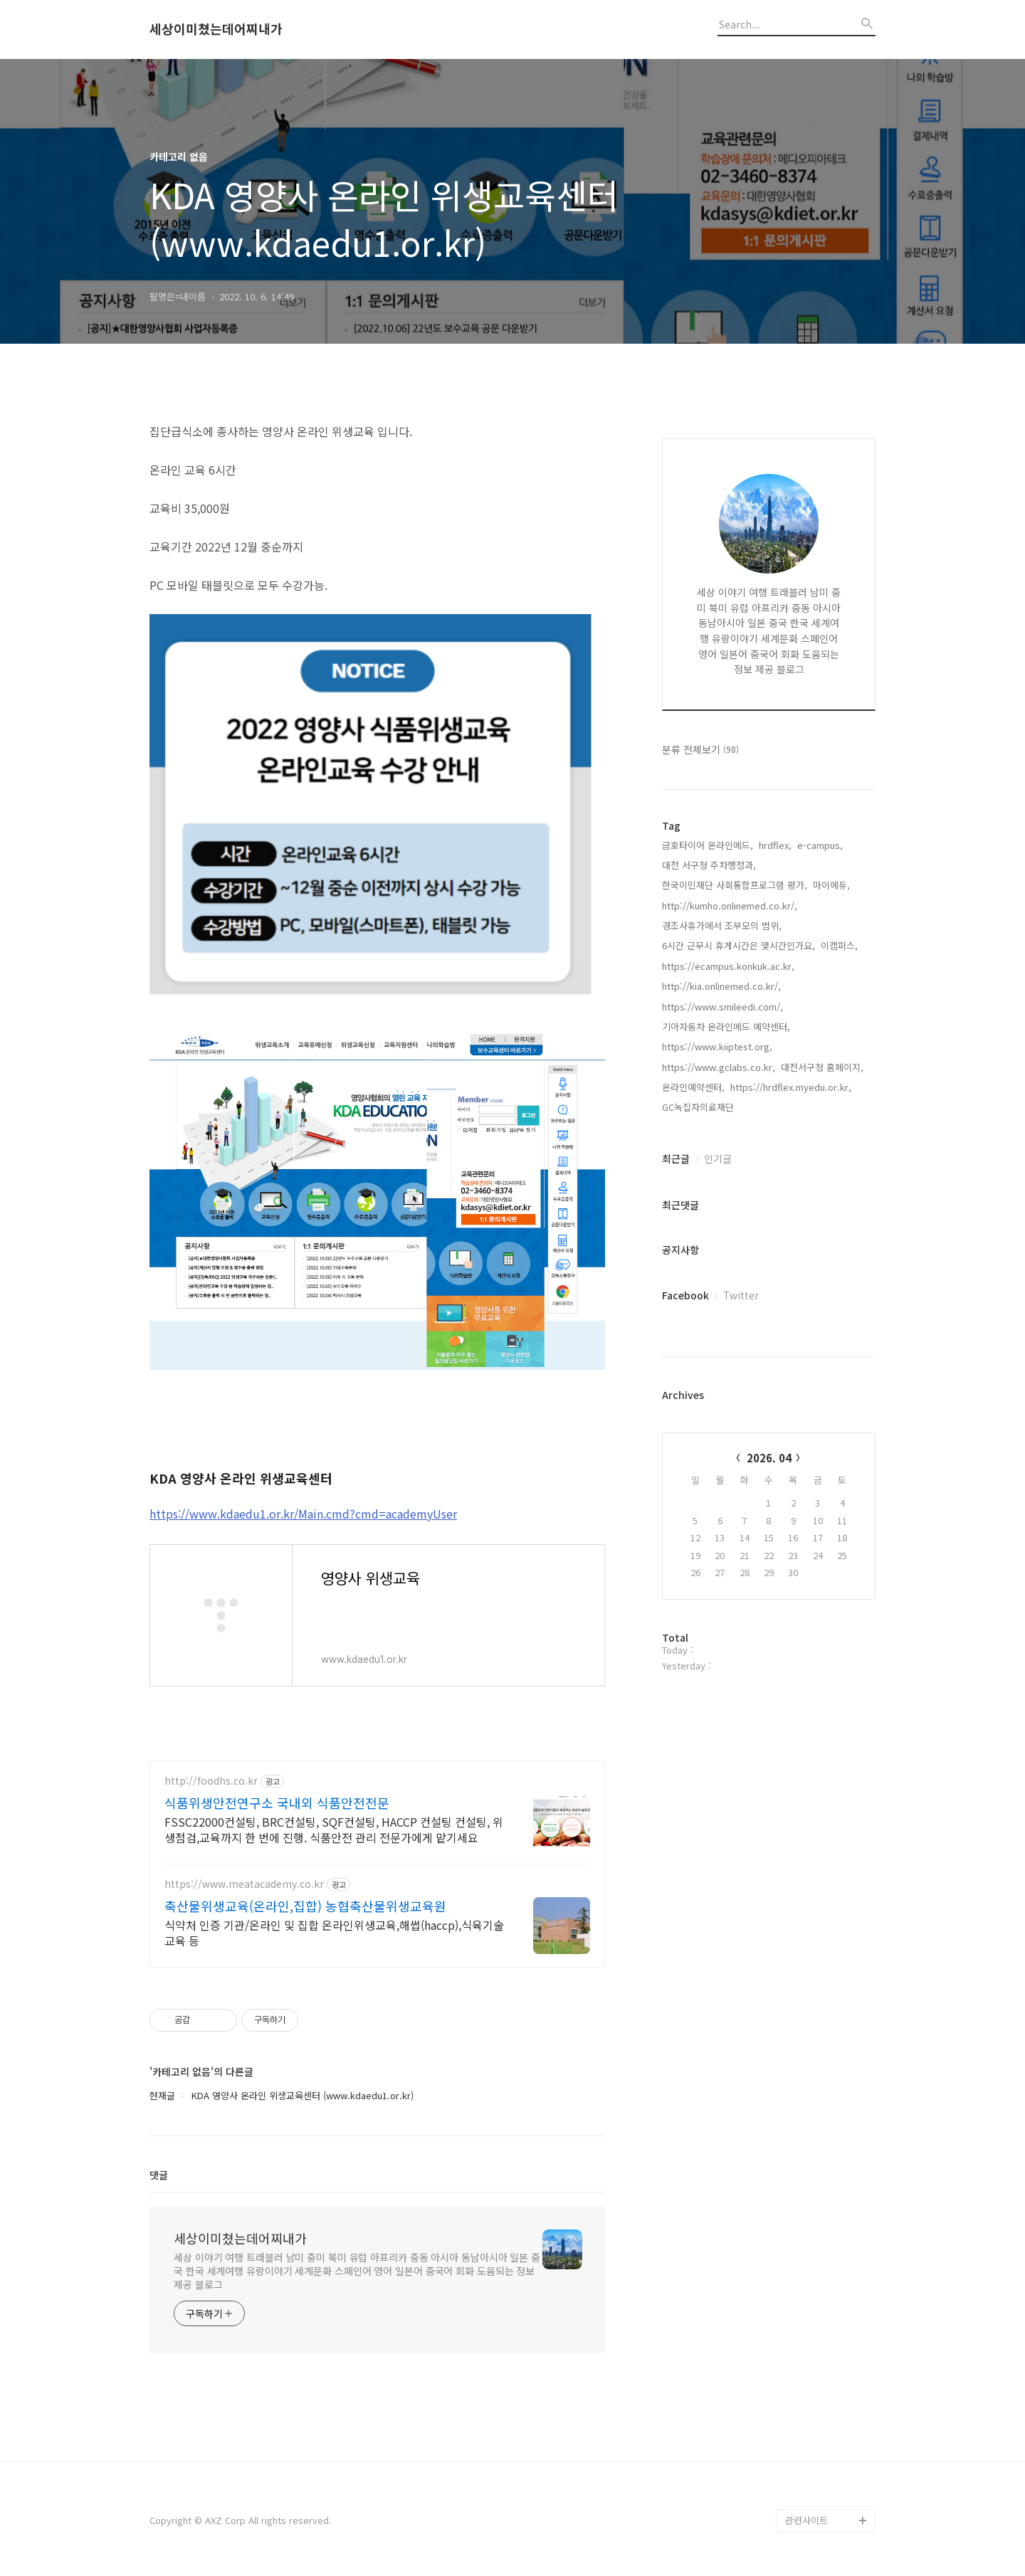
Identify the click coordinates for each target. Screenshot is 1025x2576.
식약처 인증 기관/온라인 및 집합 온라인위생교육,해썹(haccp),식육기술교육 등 (334, 1932)
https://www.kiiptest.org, (717, 1046)
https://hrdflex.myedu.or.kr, (790, 1087)
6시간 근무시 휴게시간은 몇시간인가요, (738, 945)
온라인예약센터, (693, 1087)
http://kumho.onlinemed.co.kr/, (729, 905)
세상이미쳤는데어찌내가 (216, 29)
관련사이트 (806, 2520)
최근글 (676, 1158)
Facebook (685, 1295)
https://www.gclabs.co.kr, (718, 1067)
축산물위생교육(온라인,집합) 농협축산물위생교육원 (305, 1905)
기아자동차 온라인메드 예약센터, (726, 1026)
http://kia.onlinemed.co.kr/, (721, 986)
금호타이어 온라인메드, (707, 845)
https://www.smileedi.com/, (722, 1006)
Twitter (741, 1295)
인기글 (718, 1158)
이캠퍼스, (839, 945)
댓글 (158, 2175)
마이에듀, (831, 885)
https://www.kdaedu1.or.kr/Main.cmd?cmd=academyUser (303, 1513)
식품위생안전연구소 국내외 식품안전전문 (276, 1802)
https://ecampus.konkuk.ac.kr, (728, 966)
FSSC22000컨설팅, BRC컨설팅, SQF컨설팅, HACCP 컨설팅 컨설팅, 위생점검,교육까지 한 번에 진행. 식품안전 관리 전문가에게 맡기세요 (333, 1829)
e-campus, (820, 845)
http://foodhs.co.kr (211, 1781)
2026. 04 (769, 1457)
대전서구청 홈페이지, (822, 1067)
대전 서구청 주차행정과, (709, 865)
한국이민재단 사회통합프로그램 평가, (734, 885)
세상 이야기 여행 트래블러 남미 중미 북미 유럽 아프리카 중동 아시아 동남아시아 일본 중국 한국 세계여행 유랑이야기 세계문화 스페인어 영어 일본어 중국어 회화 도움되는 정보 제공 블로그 (357, 2270)
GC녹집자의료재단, (699, 1107)
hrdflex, (775, 845)
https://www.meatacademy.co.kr (244, 1884)
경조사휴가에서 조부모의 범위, (722, 925)
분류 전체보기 (700, 749)
